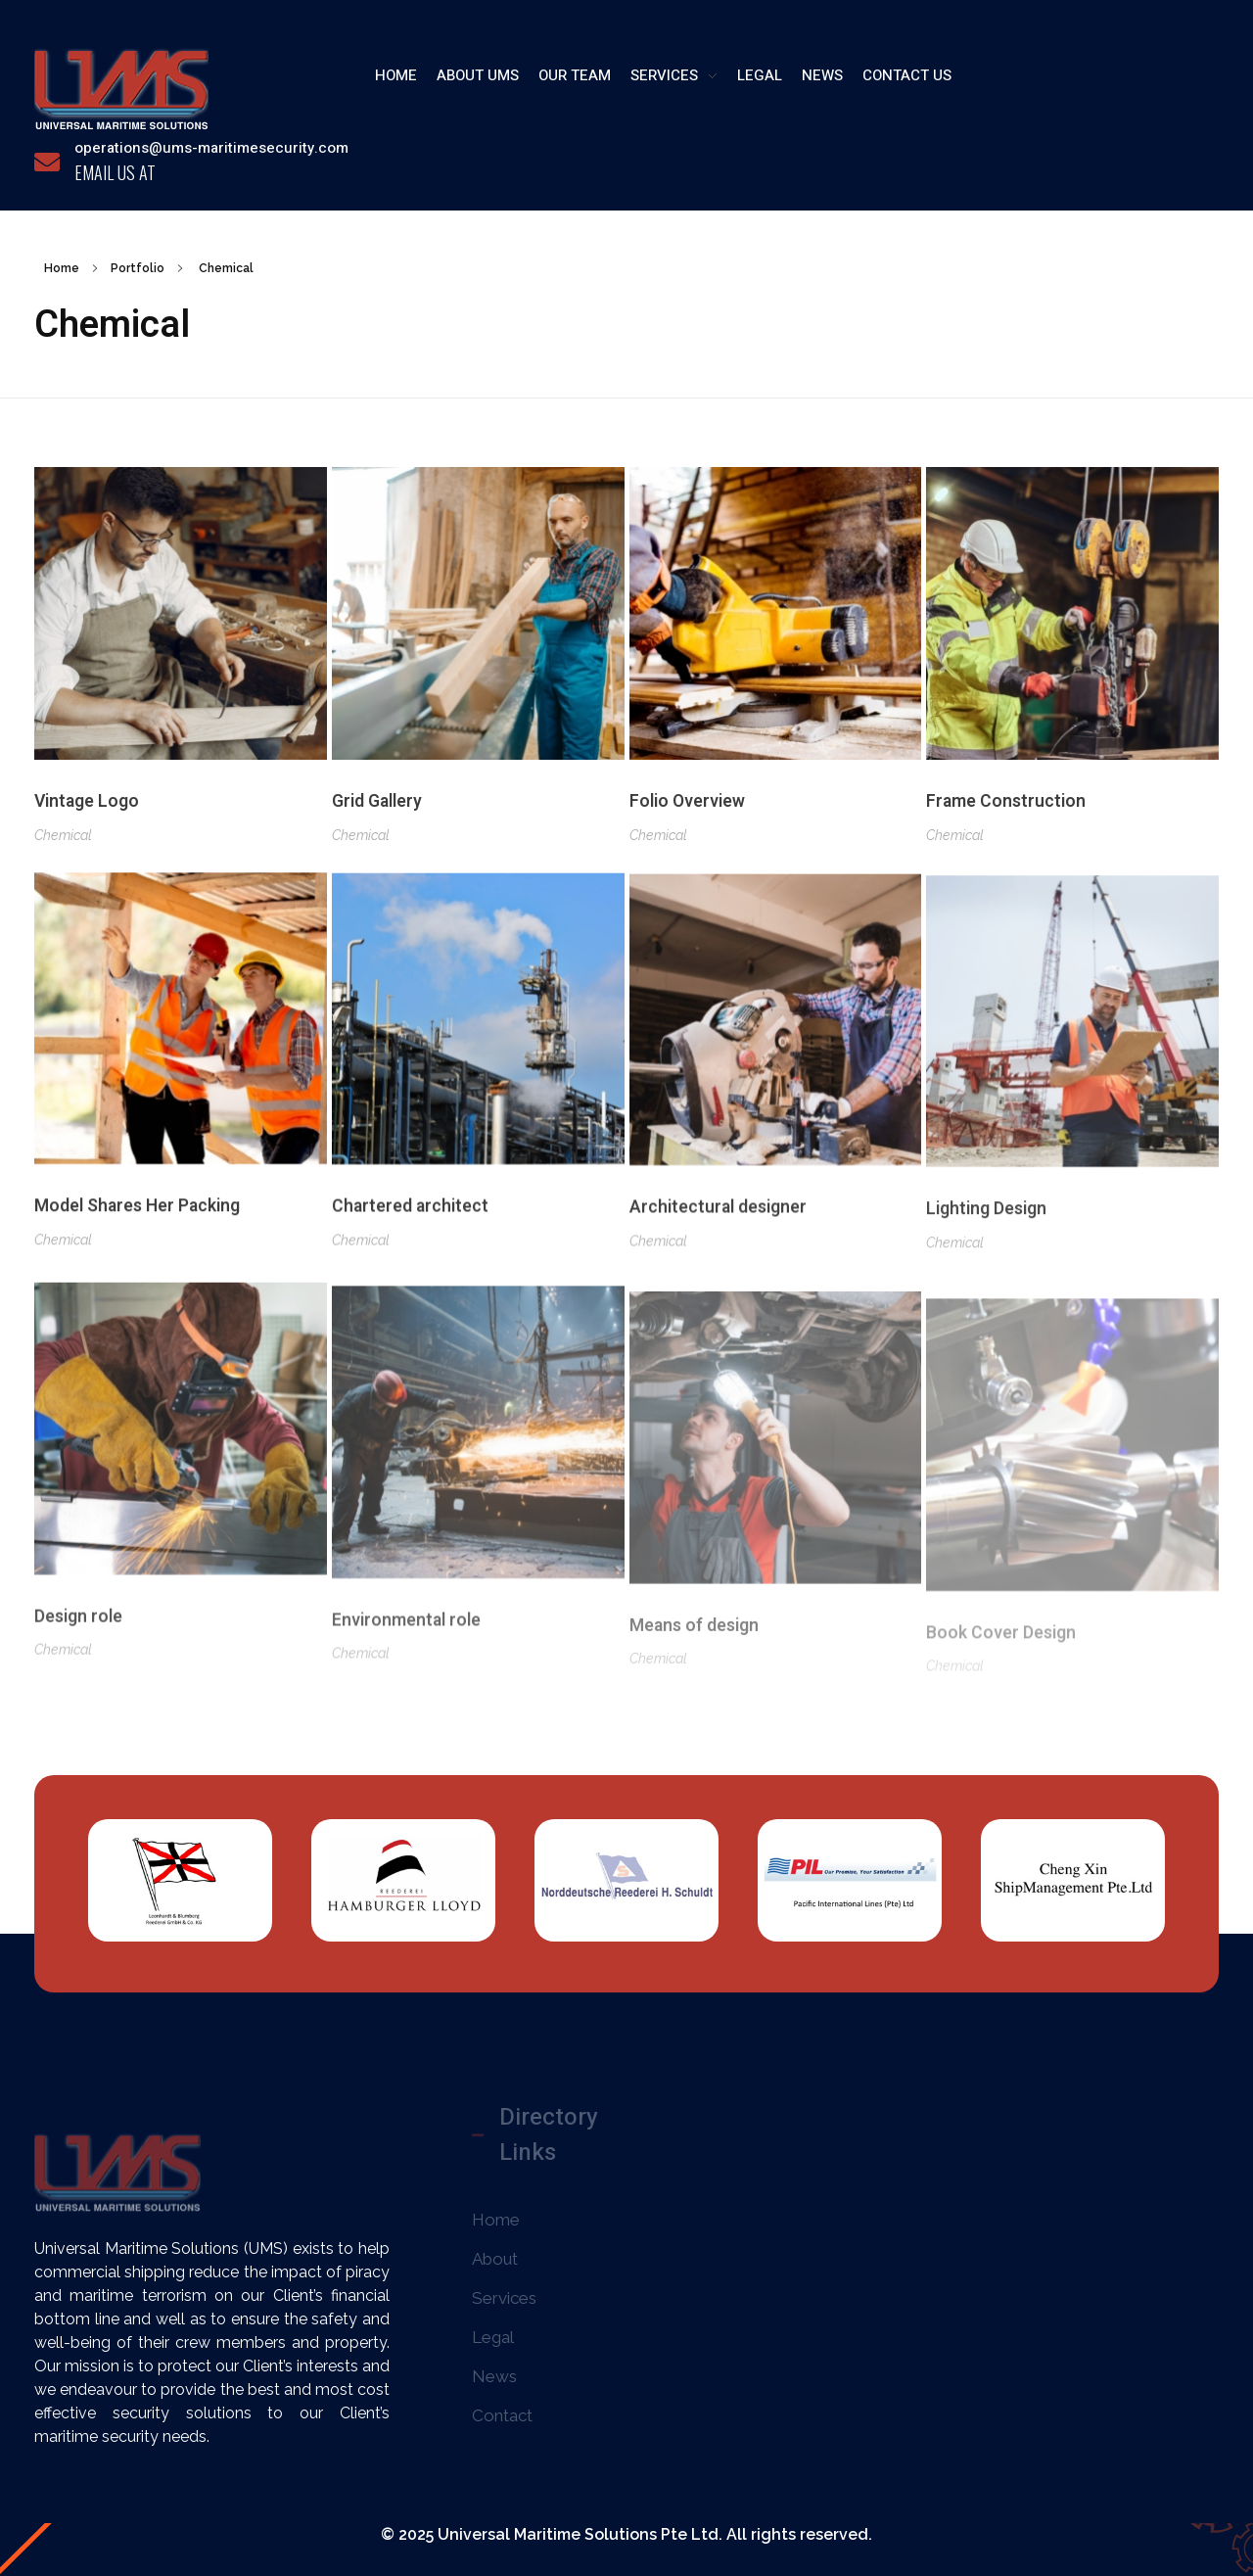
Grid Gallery (377, 803)
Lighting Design (986, 1239)
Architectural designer (718, 1230)
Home (61, 268)
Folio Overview (687, 805)
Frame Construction (1006, 808)
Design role (78, 1649)
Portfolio (137, 268)
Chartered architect (410, 1222)
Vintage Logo (86, 802)
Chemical (63, 835)
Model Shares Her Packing (137, 1216)
